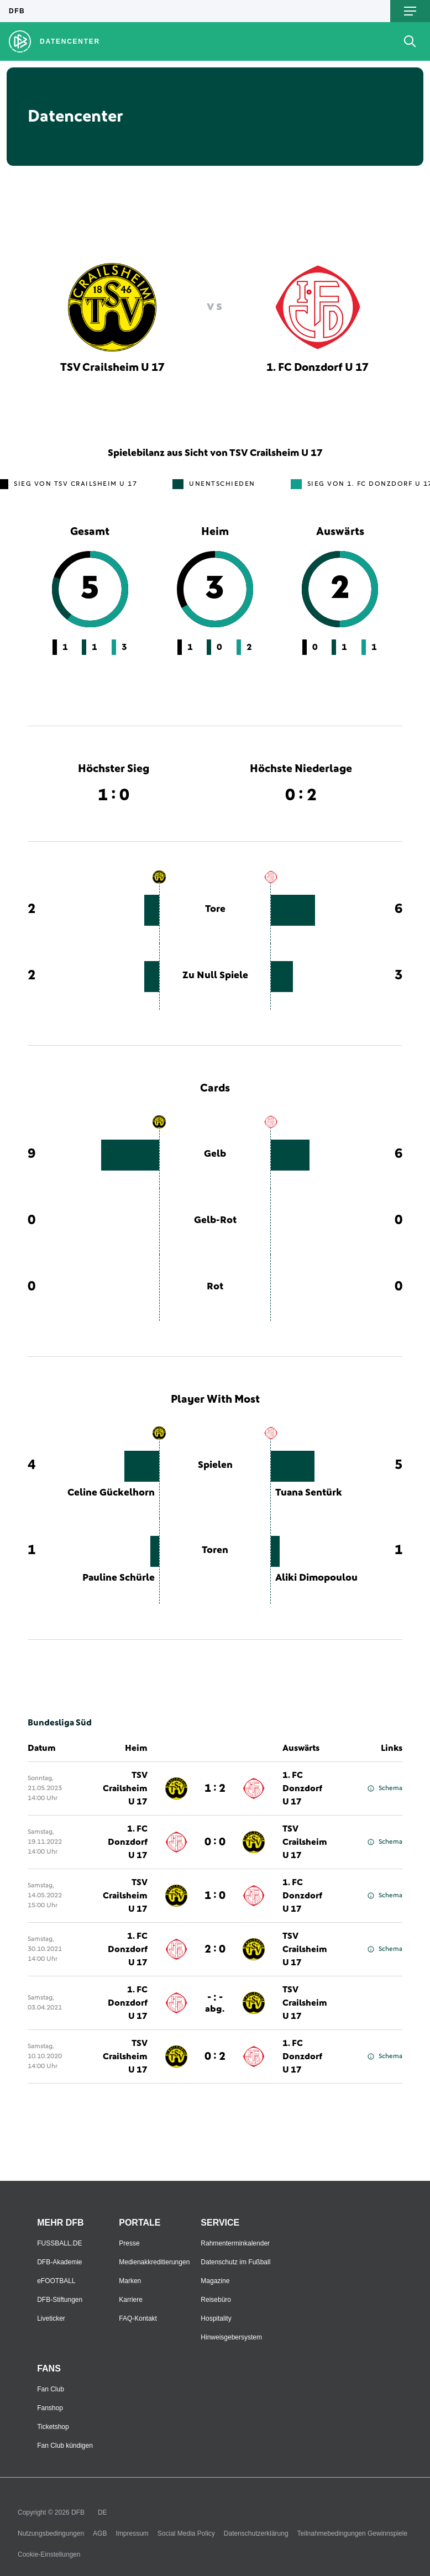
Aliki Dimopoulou (316, 1578)
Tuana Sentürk (308, 1493)
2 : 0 (215, 1949)
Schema (385, 1788)
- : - (214, 2003)
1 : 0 (215, 1895)
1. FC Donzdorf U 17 (302, 1788)
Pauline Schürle (118, 1578)
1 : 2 (215, 1788)
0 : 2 (215, 2056)
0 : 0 (215, 1842)
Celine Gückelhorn (111, 1493)
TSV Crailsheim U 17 (125, 1788)
